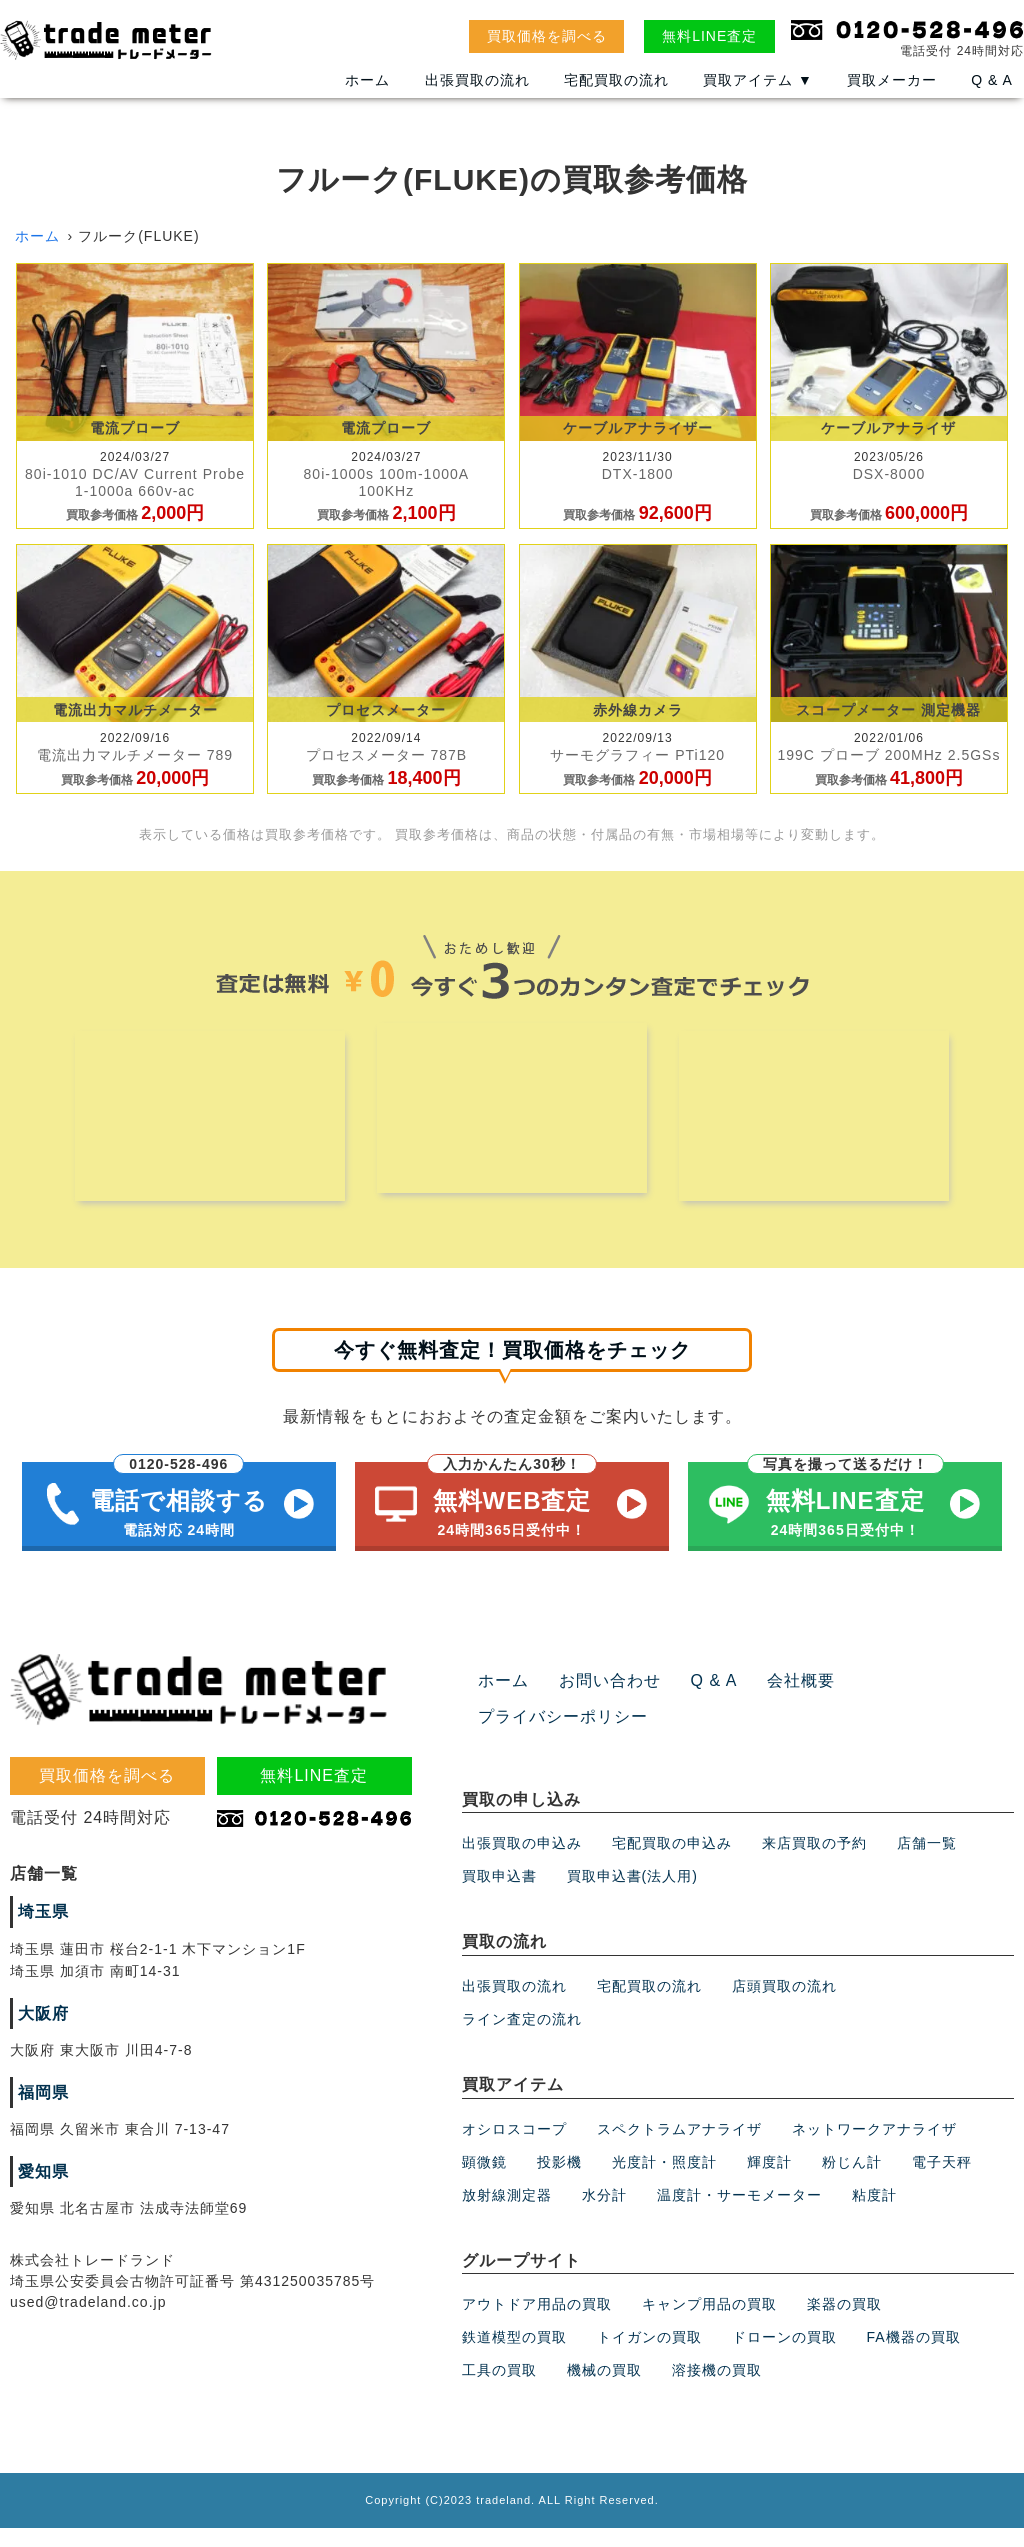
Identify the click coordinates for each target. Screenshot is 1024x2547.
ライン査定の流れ (522, 2038)
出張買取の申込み (522, 1862)
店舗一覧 (927, 1862)
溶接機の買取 (717, 2389)
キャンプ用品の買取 (709, 2323)
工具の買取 (499, 2389)
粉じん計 (852, 2180)
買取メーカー (892, 93)
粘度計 (874, 2213)
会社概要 (774, 1700)
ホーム (367, 93)
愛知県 (40, 2190)
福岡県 (40, 2111)
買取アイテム (758, 93)
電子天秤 (942, 2180)
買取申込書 (499, 1895)
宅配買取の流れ (616, 93)
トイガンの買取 (649, 2356)
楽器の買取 (844, 2323)
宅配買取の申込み (672, 1862)
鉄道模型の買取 (514, 2356)
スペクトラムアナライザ (679, 2147)
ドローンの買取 (784, 2356)
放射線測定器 (507, 2213)
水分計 (604, 2213)
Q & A (992, 93)
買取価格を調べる (547, 36)
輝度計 (769, 2180)
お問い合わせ (598, 1700)
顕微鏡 (484, 2180)
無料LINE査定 (709, 36)
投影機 (559, 2180)
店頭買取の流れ (784, 2005)
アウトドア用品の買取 (537, 2323)
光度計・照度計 (664, 2180)
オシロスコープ (514, 2147)
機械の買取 (604, 2389)
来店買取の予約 (814, 1862)
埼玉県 (40, 1931)
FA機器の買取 (914, 2356)
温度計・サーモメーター (739, 2213)
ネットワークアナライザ (874, 2147)
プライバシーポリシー (553, 1736)
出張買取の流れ (477, 93)
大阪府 (40, 2032)
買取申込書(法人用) (632, 1895)
